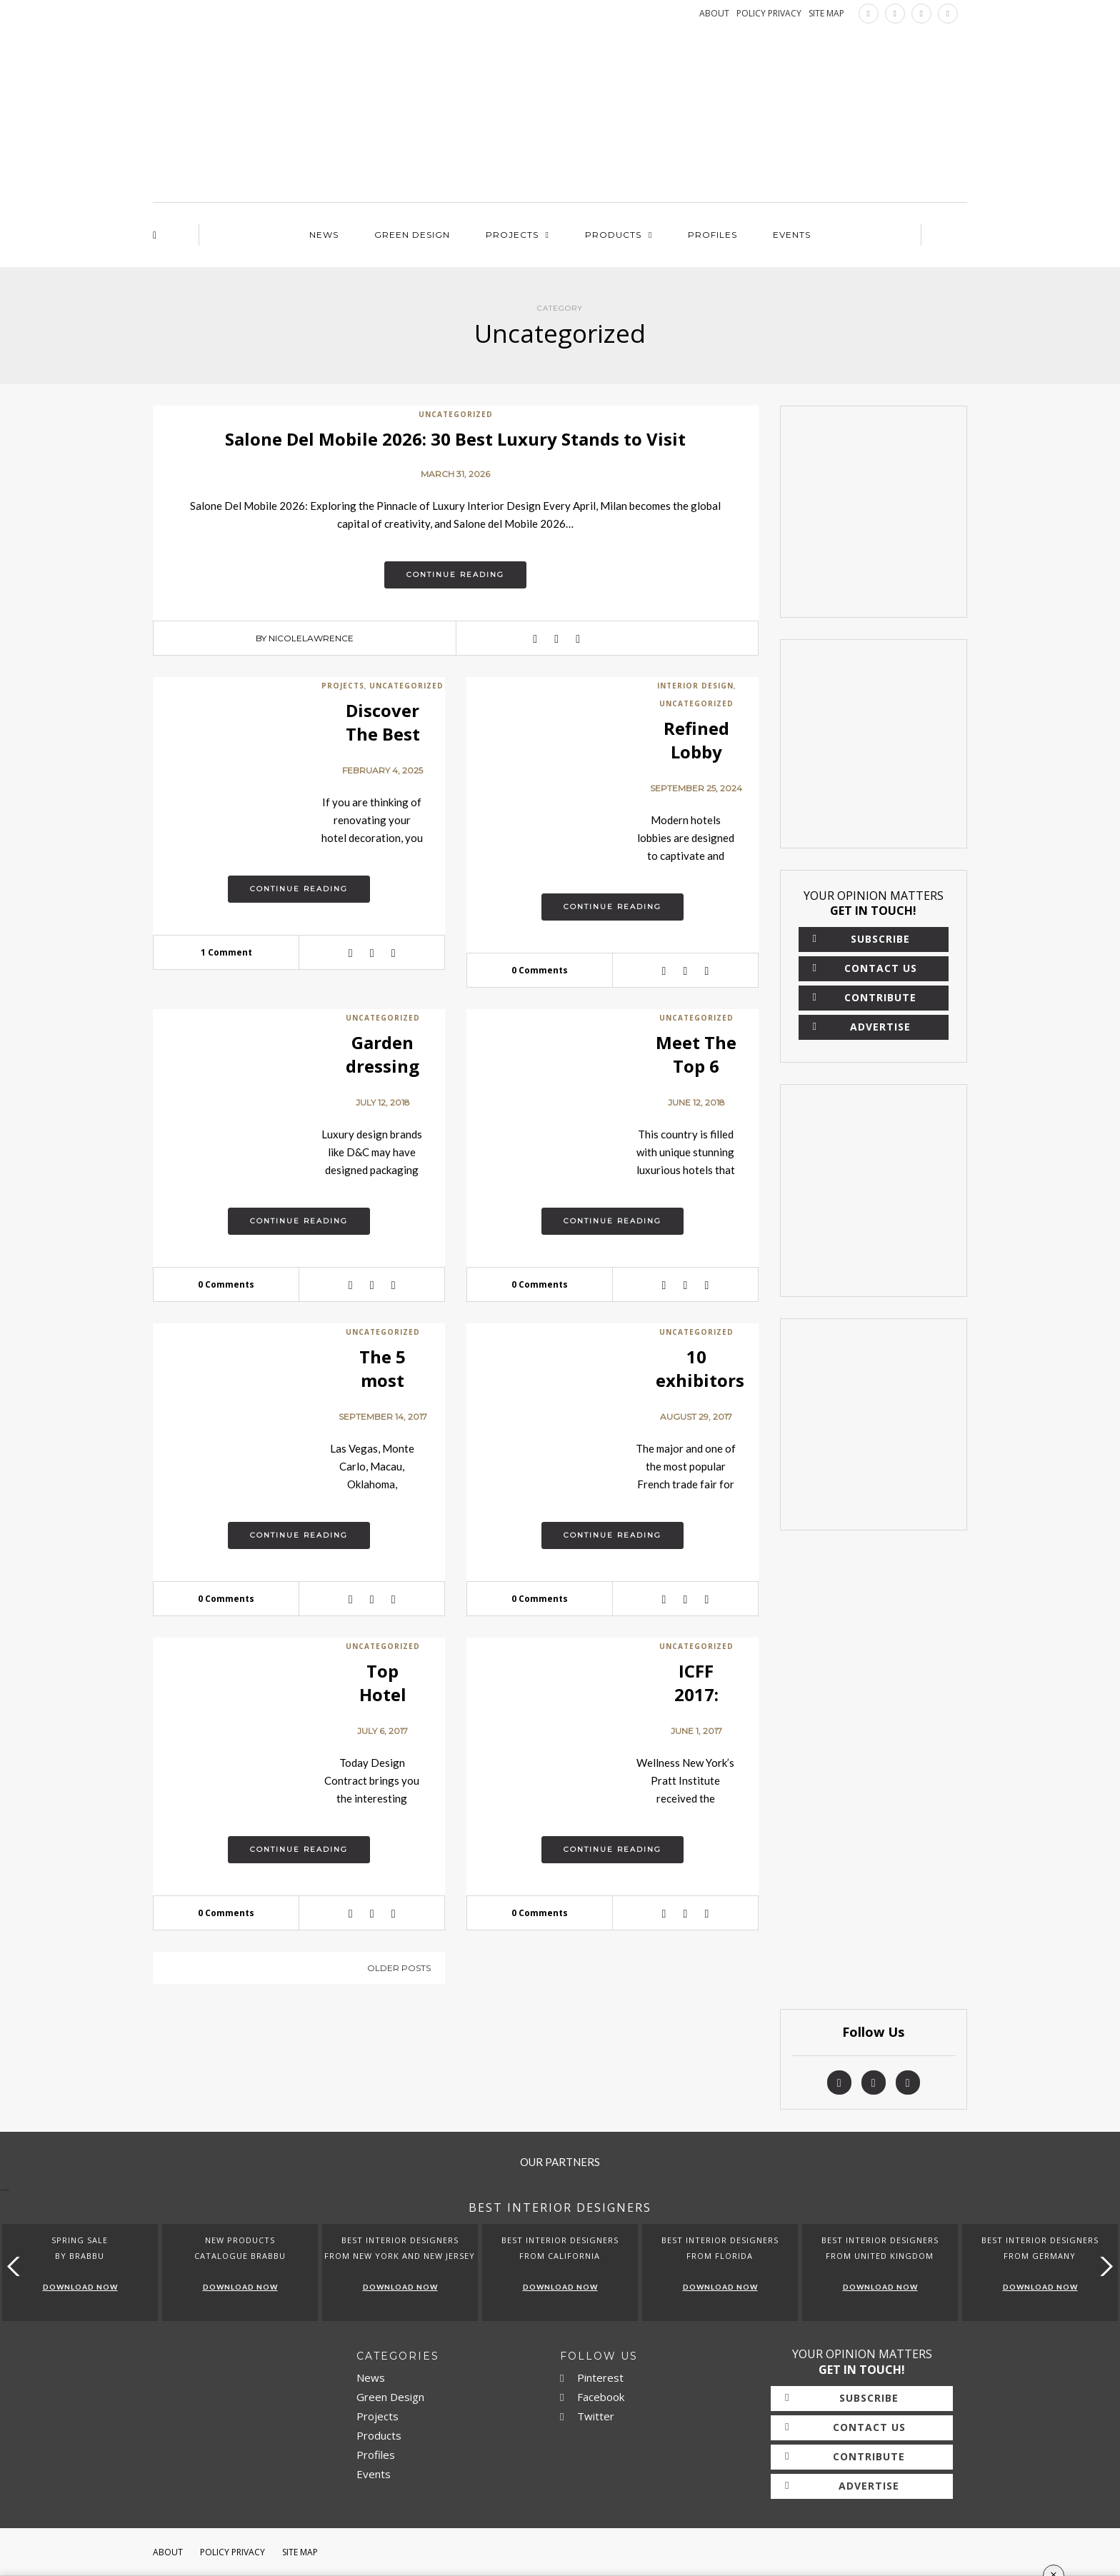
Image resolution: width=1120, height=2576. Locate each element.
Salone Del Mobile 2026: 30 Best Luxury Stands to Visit (455, 439)
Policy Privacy (232, 2552)
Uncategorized (456, 414)
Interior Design (695, 686)
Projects (512, 234)
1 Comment (226, 952)
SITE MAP (826, 13)
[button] (1103, 2266)
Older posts (399, 1968)
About (168, 2552)
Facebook (592, 2397)
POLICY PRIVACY (768, 13)
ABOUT (714, 13)
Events (792, 234)
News (324, 234)
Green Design (412, 234)
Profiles (712, 234)
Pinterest (592, 2377)
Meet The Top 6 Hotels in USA (696, 1078)
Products (613, 234)
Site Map (300, 2552)
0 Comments (539, 970)
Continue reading (455, 574)
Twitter (587, 2416)
